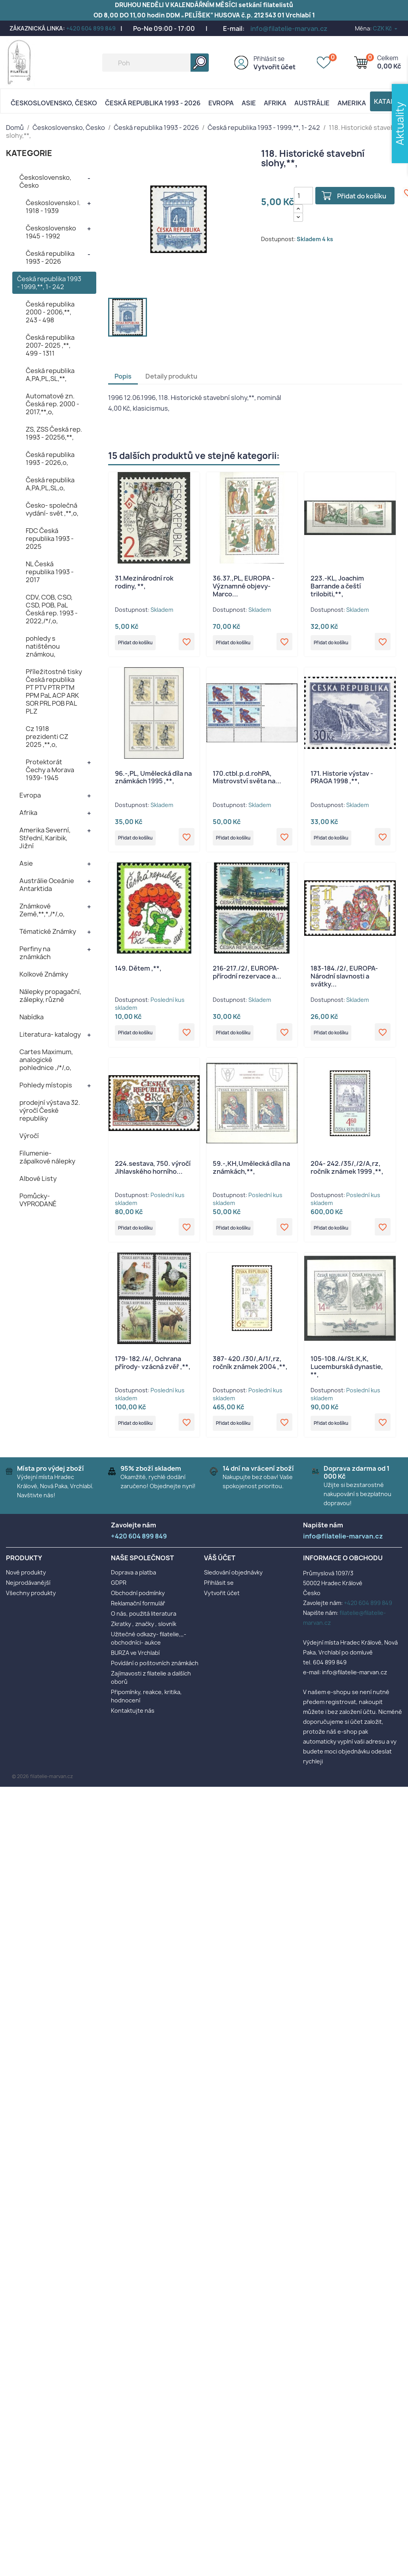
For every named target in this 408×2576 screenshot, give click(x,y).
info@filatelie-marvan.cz (289, 28)
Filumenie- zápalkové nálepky (47, 1157)
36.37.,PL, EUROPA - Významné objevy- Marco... (244, 586)
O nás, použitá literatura (143, 1625)
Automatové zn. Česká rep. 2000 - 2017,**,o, (52, 404)
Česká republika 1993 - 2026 (152, 103)
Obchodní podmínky (138, 1604)
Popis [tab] (123, 376)
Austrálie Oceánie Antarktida (46, 884)
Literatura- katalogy (50, 1034)
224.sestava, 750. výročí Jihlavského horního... (153, 1174)
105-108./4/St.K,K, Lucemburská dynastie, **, (347, 1376)
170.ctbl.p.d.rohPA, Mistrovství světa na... (247, 779)
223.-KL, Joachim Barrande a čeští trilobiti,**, (337, 586)
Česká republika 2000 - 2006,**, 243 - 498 (50, 312)
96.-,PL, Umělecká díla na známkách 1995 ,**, (153, 779)
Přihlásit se (269, 59)
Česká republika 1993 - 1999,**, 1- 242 (49, 282)
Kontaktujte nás (132, 1722)
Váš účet (219, 1569)
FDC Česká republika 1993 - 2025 (50, 538)
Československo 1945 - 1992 (51, 232)
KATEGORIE (29, 153)
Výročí (29, 1135)
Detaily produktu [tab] (171, 376)
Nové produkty (26, 1584)
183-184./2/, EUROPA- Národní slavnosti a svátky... (344, 981)
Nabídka (31, 1017)
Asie (249, 103)
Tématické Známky (47, 931)
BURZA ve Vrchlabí (135, 1664)
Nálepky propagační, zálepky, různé (50, 995)
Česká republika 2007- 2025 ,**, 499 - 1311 (50, 345)
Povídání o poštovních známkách (154, 1674)
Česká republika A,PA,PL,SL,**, (50, 374)
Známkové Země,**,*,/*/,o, (42, 910)
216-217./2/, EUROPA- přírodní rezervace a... (247, 977)
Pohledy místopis (45, 1085)
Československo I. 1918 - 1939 (53, 206)
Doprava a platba (133, 1584)
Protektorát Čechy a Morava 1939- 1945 (50, 770)
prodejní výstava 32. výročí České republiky (49, 1110)
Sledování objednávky (233, 1584)
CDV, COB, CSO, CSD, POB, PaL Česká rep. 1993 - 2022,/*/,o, (52, 609)
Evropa (221, 103)
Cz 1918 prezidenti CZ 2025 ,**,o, (47, 736)
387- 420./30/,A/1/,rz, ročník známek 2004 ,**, (250, 1372)
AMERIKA (351, 103)
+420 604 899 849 (91, 28)
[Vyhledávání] (155, 62)
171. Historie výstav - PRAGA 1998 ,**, (342, 779)
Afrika (275, 103)
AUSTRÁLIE (312, 103)
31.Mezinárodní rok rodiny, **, (144, 582)
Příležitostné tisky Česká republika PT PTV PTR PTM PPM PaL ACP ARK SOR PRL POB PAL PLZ (54, 691)
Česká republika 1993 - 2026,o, (50, 458)
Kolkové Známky (43, 974)
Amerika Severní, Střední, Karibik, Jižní (45, 838)
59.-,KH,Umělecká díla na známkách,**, (251, 1174)
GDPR (118, 1594)
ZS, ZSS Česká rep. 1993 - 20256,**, (54, 433)
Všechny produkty (31, 1604)
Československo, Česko (54, 103)
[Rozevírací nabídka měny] (385, 28)
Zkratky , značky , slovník (143, 1635)
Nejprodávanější (28, 1594)
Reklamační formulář (138, 1614)
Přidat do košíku (364, 196)
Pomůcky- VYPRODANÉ (38, 1200)
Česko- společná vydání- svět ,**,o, (52, 509)
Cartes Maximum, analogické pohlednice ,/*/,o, (46, 1059)
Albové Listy (38, 1178)
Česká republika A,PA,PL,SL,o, (50, 484)
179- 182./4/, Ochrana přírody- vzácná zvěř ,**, (153, 1372)
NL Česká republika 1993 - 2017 (50, 572)
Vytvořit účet (275, 67)
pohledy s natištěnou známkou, (43, 646)
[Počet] (303, 195)
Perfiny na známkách (35, 952)
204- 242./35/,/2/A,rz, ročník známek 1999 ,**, (347, 1174)
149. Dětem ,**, (138, 973)
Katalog (389, 101)
